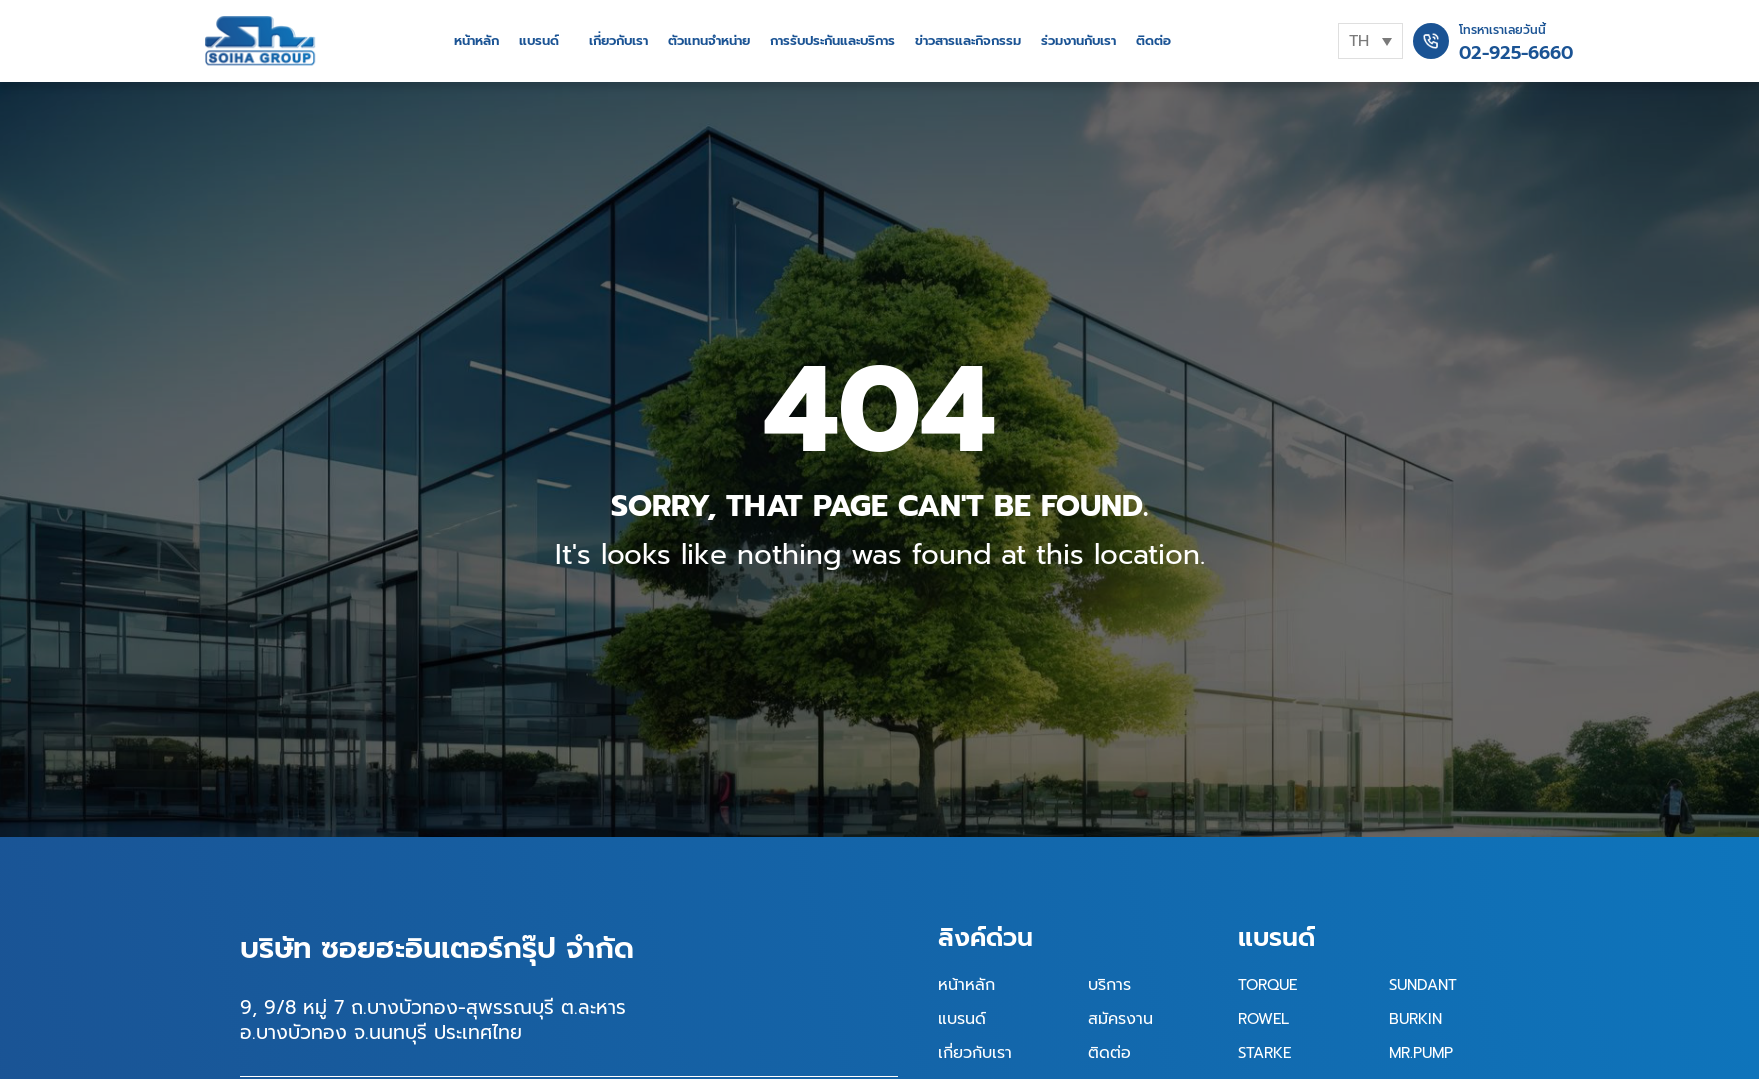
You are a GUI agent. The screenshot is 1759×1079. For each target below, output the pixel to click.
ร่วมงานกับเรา (1078, 40)
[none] (1370, 41)
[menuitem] (1370, 41)
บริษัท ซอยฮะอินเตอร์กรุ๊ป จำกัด (437, 948)
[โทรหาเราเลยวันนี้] (1431, 41)
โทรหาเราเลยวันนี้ (1502, 30)
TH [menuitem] (1359, 41)
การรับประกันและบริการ (832, 40)
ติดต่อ (1153, 40)
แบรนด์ (539, 40)
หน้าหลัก (476, 40)
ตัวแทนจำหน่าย (709, 40)
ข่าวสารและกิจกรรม (968, 40)
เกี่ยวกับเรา (618, 40)
